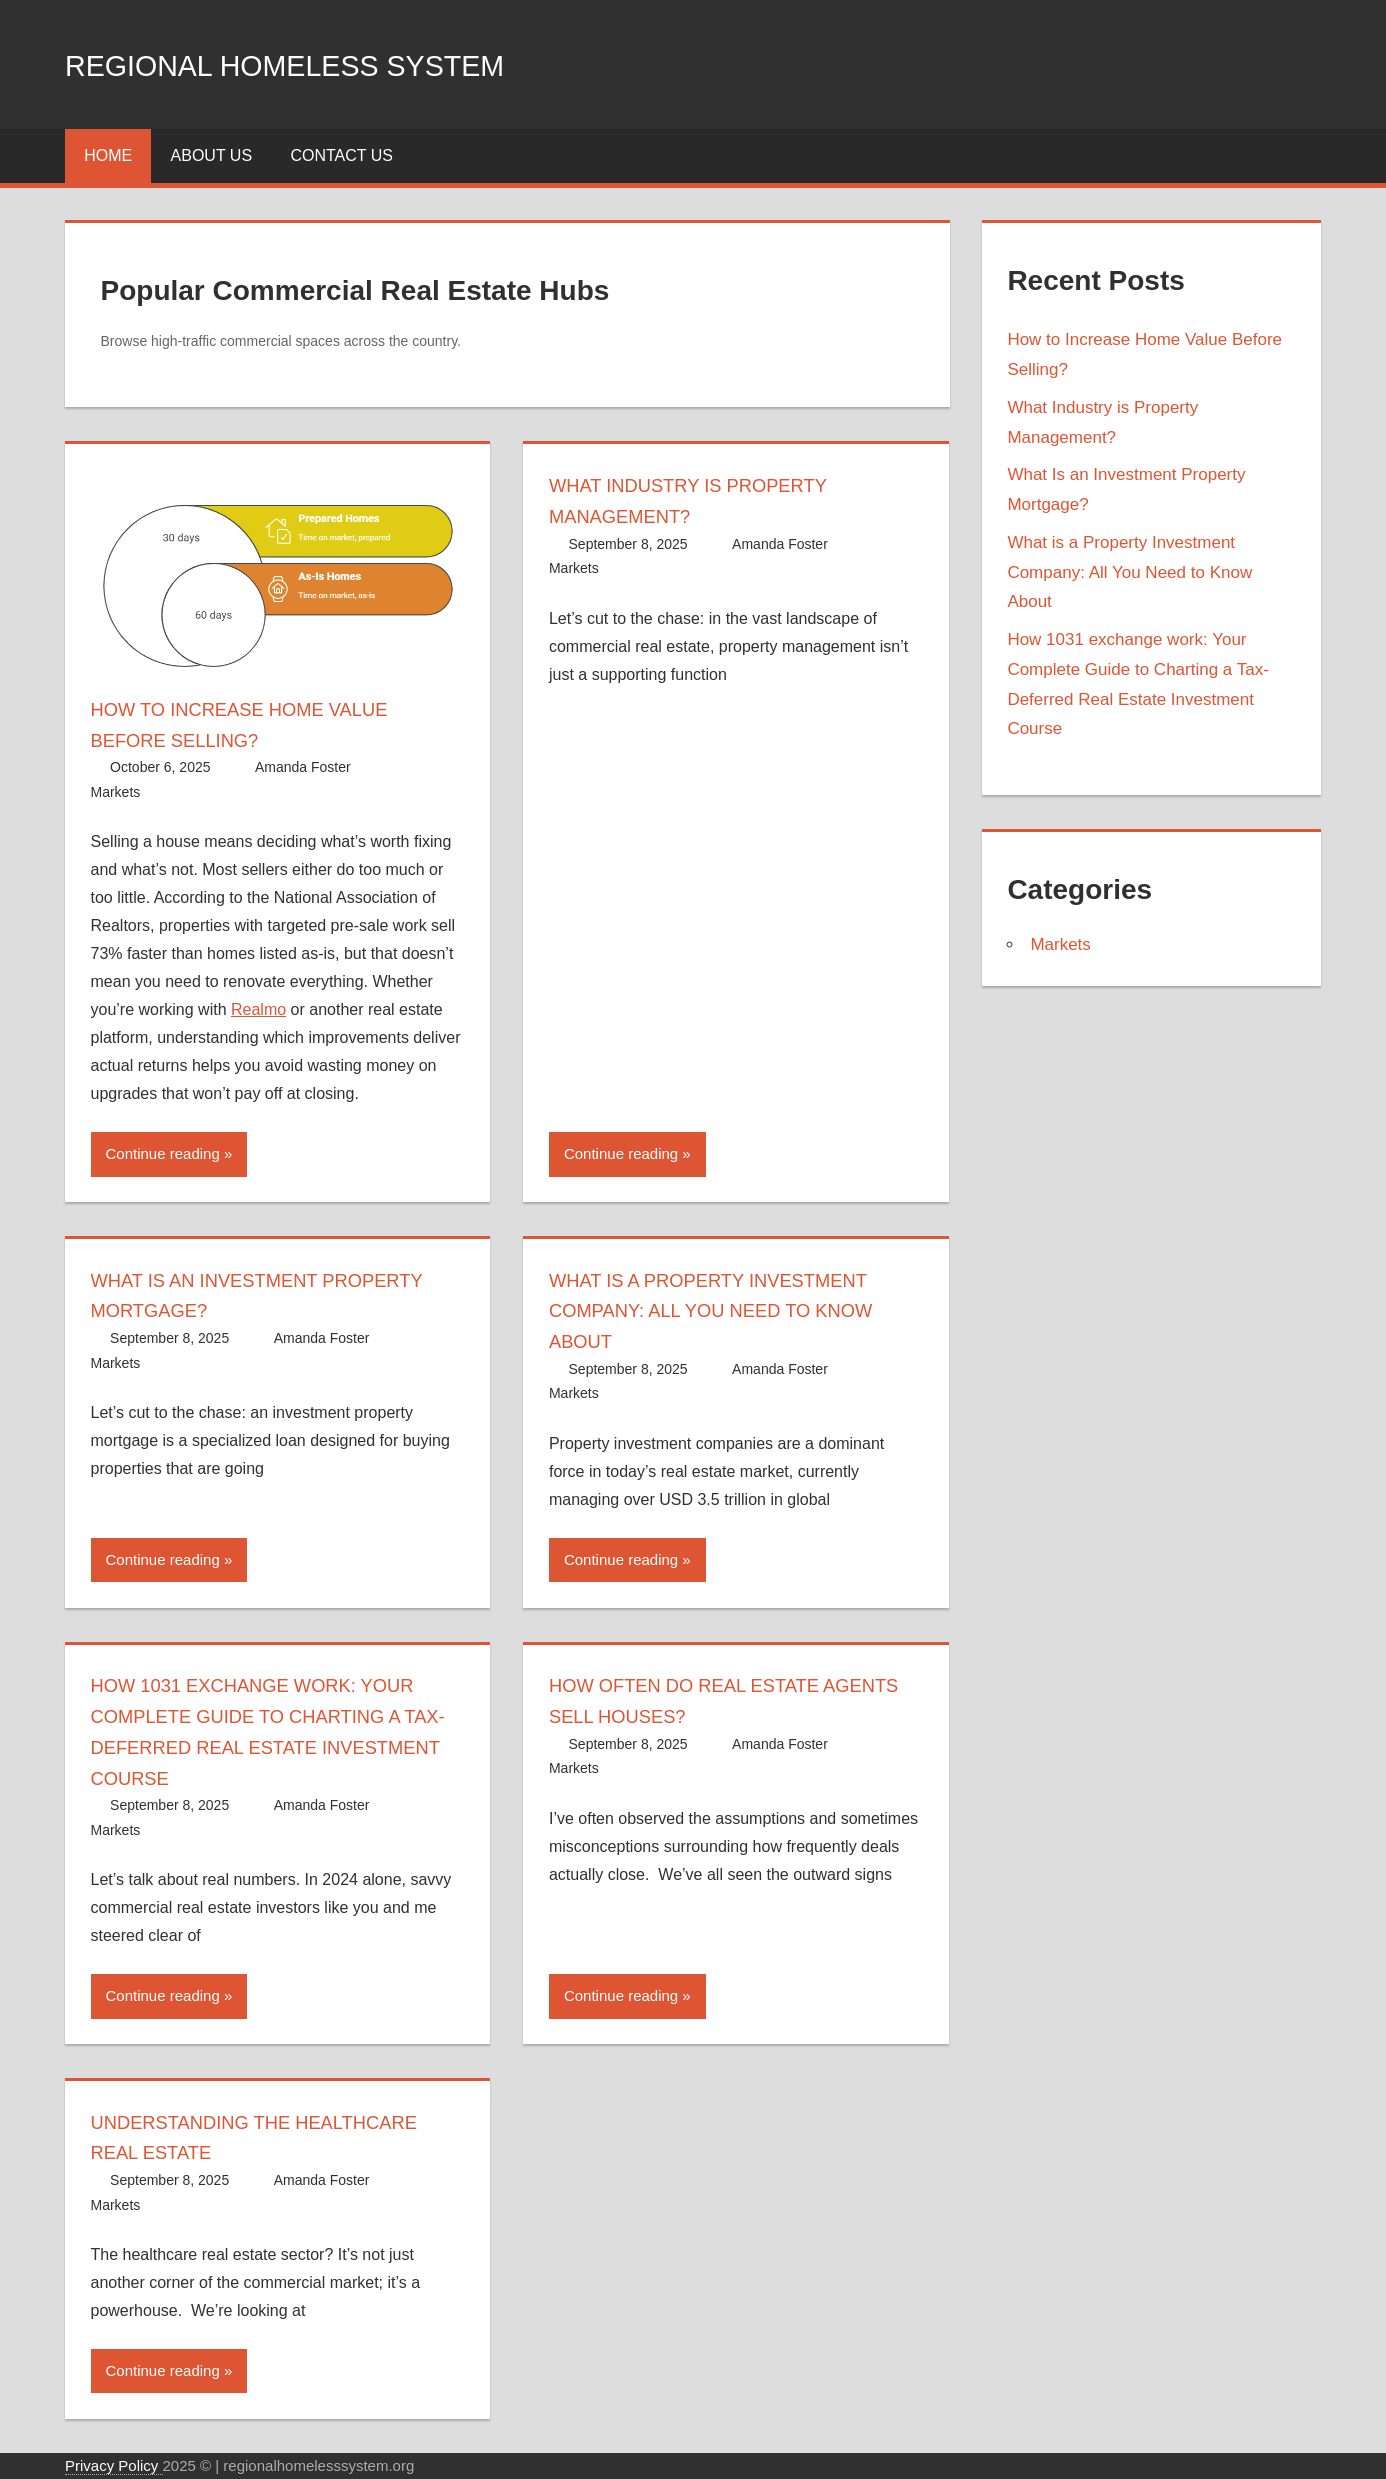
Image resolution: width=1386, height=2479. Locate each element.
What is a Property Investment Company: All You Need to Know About (728, 1310)
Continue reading (163, 1153)
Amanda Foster (303, 767)
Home (108, 155)
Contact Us (341, 155)
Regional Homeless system (341, 63)
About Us (212, 155)
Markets (116, 792)
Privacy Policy (114, 2465)
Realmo (258, 1009)
